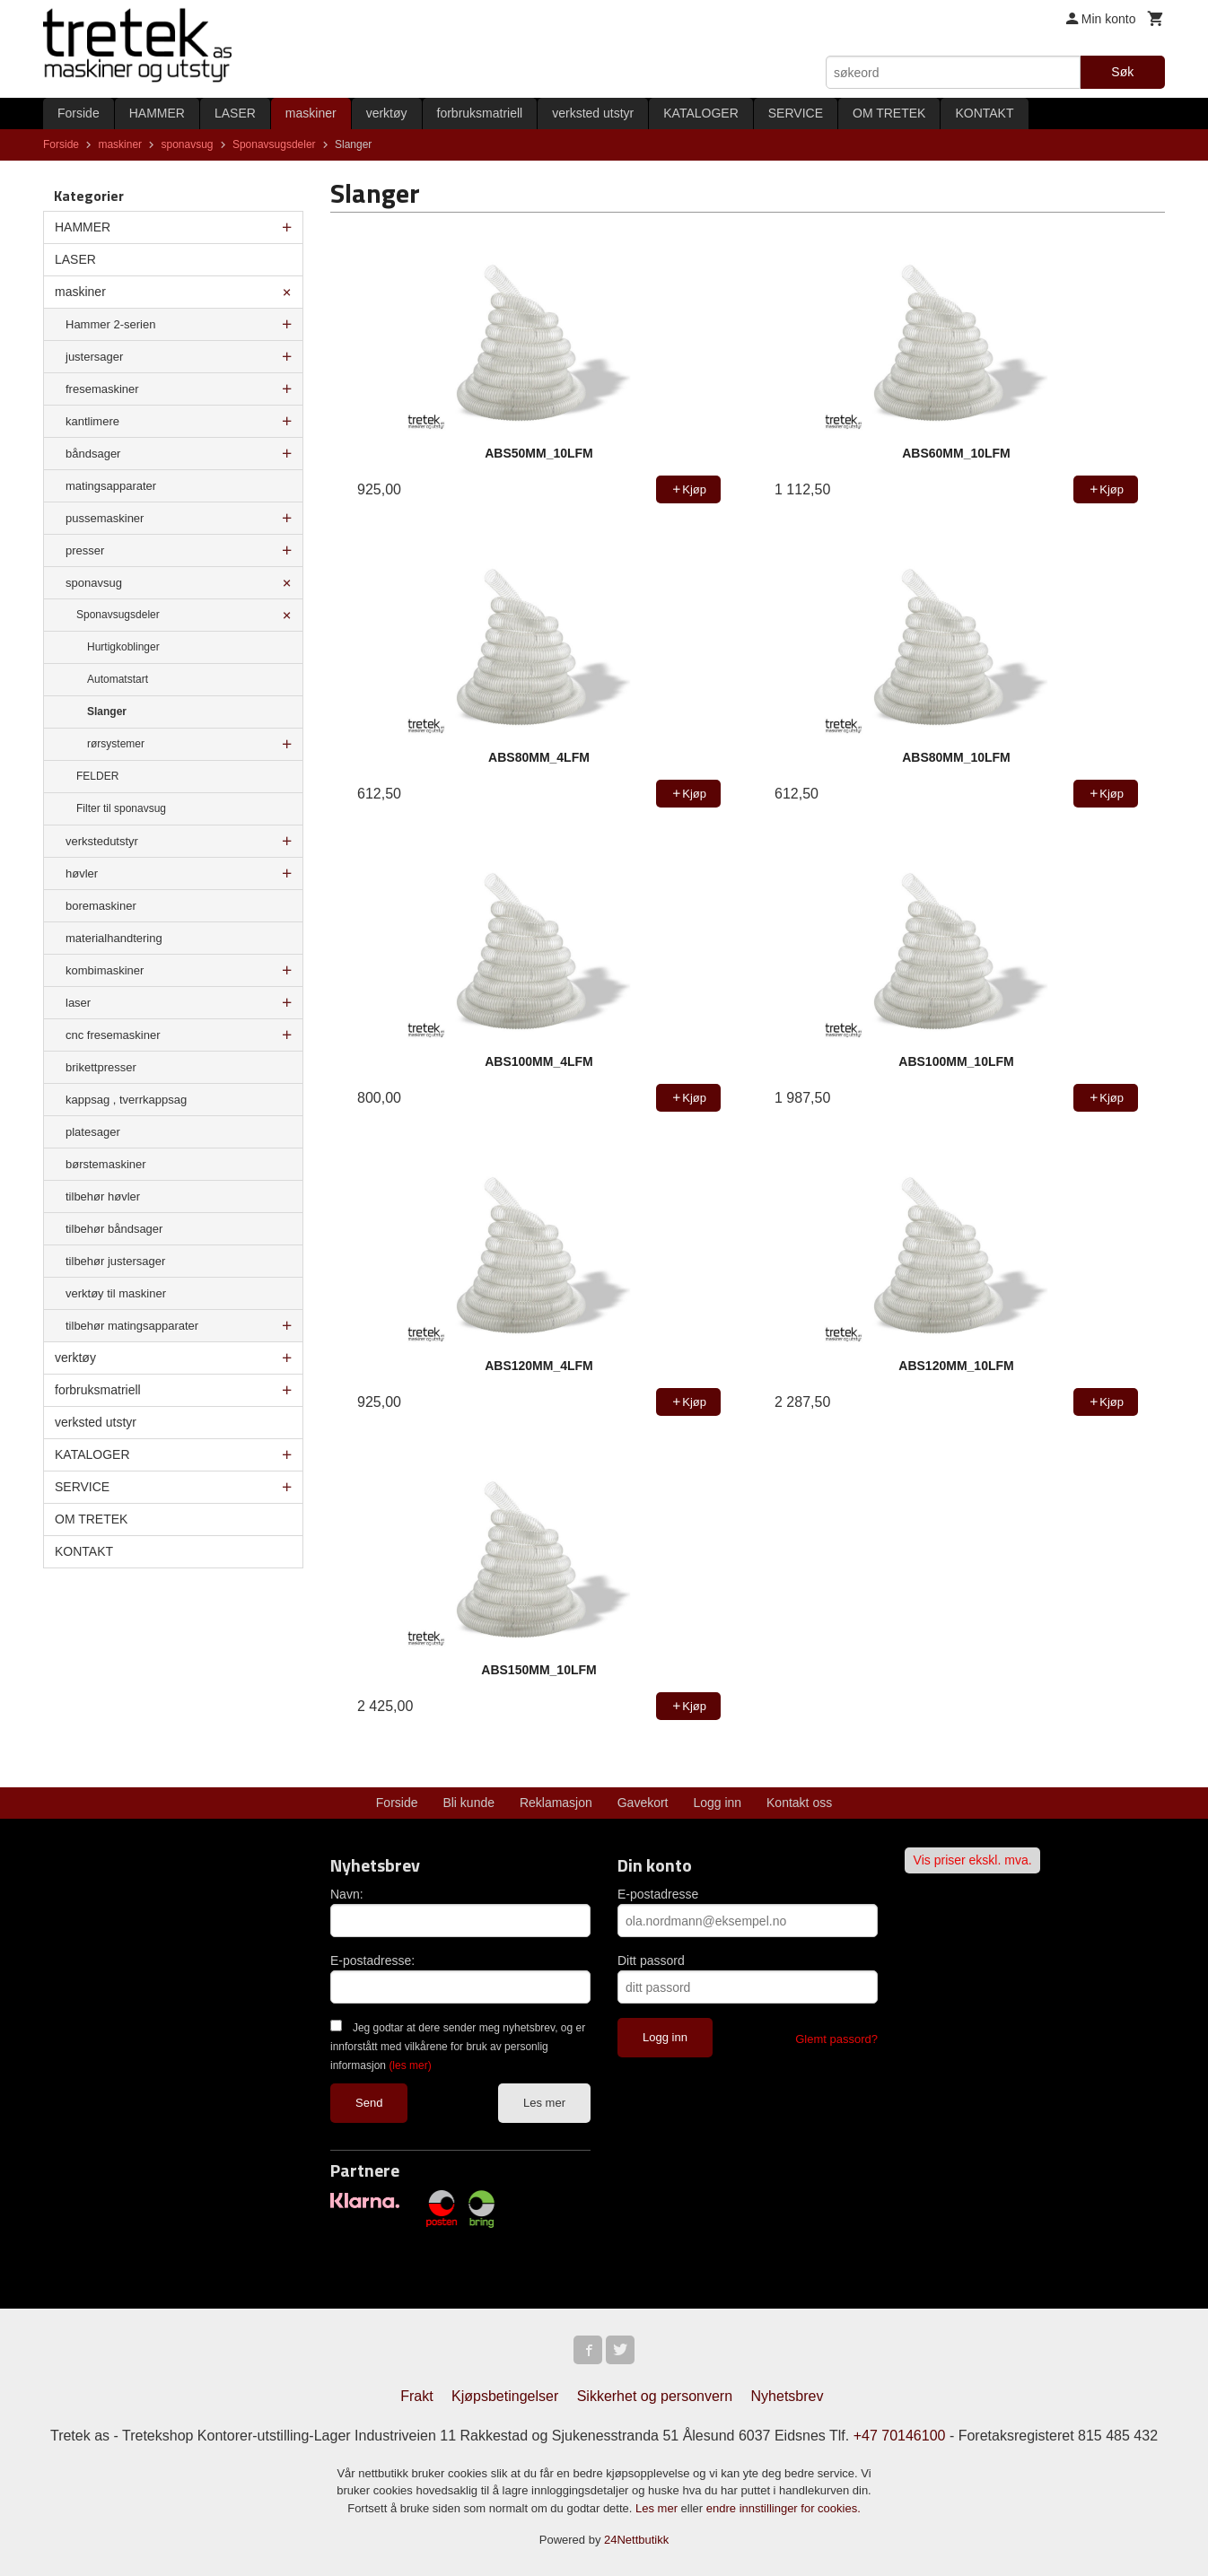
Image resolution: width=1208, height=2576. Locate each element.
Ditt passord (651, 1960)
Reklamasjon (556, 1802)
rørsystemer (115, 744)
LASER (235, 113)
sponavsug (94, 582)
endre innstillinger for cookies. (783, 2508)
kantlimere (92, 421)
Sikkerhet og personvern (654, 2396)
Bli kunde (468, 1802)
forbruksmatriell (480, 113)
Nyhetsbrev (787, 2396)
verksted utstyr (593, 113)
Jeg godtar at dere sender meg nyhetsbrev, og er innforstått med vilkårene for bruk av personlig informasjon (457, 2047)
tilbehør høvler (103, 1196)
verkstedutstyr (102, 841)
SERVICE (795, 113)
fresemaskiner (102, 389)
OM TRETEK (889, 113)
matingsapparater (111, 486)
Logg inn (717, 1802)
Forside (78, 113)
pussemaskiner (105, 518)
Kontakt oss (799, 1802)
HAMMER (157, 113)
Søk (1122, 72)
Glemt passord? (836, 2039)
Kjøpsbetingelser (504, 2396)
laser (78, 1002)
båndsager (93, 453)
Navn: (346, 1894)
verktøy (386, 113)
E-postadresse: (372, 1960)
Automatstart (117, 679)
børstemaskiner (106, 1164)
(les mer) (410, 2065)
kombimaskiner (105, 970)
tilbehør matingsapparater (132, 1325)
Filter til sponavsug (121, 808)
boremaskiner (101, 906)
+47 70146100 (899, 2435)
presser (85, 550)
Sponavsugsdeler (118, 614)
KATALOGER (701, 113)
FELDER (97, 776)
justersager (94, 356)
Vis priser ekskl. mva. (973, 1860)
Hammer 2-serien (110, 324)
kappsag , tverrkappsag (126, 1099)
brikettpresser (101, 1067)
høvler (82, 873)
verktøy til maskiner (116, 1293)
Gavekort (643, 1802)
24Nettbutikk (636, 2539)
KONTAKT (984, 113)
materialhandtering (114, 938)
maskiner (311, 113)
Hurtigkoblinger (123, 647)
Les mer (544, 2102)
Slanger (107, 711)
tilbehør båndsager (114, 1229)
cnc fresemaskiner (113, 1035)
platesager (93, 1132)
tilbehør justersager (115, 1261)
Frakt (416, 2396)
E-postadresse (657, 1894)
